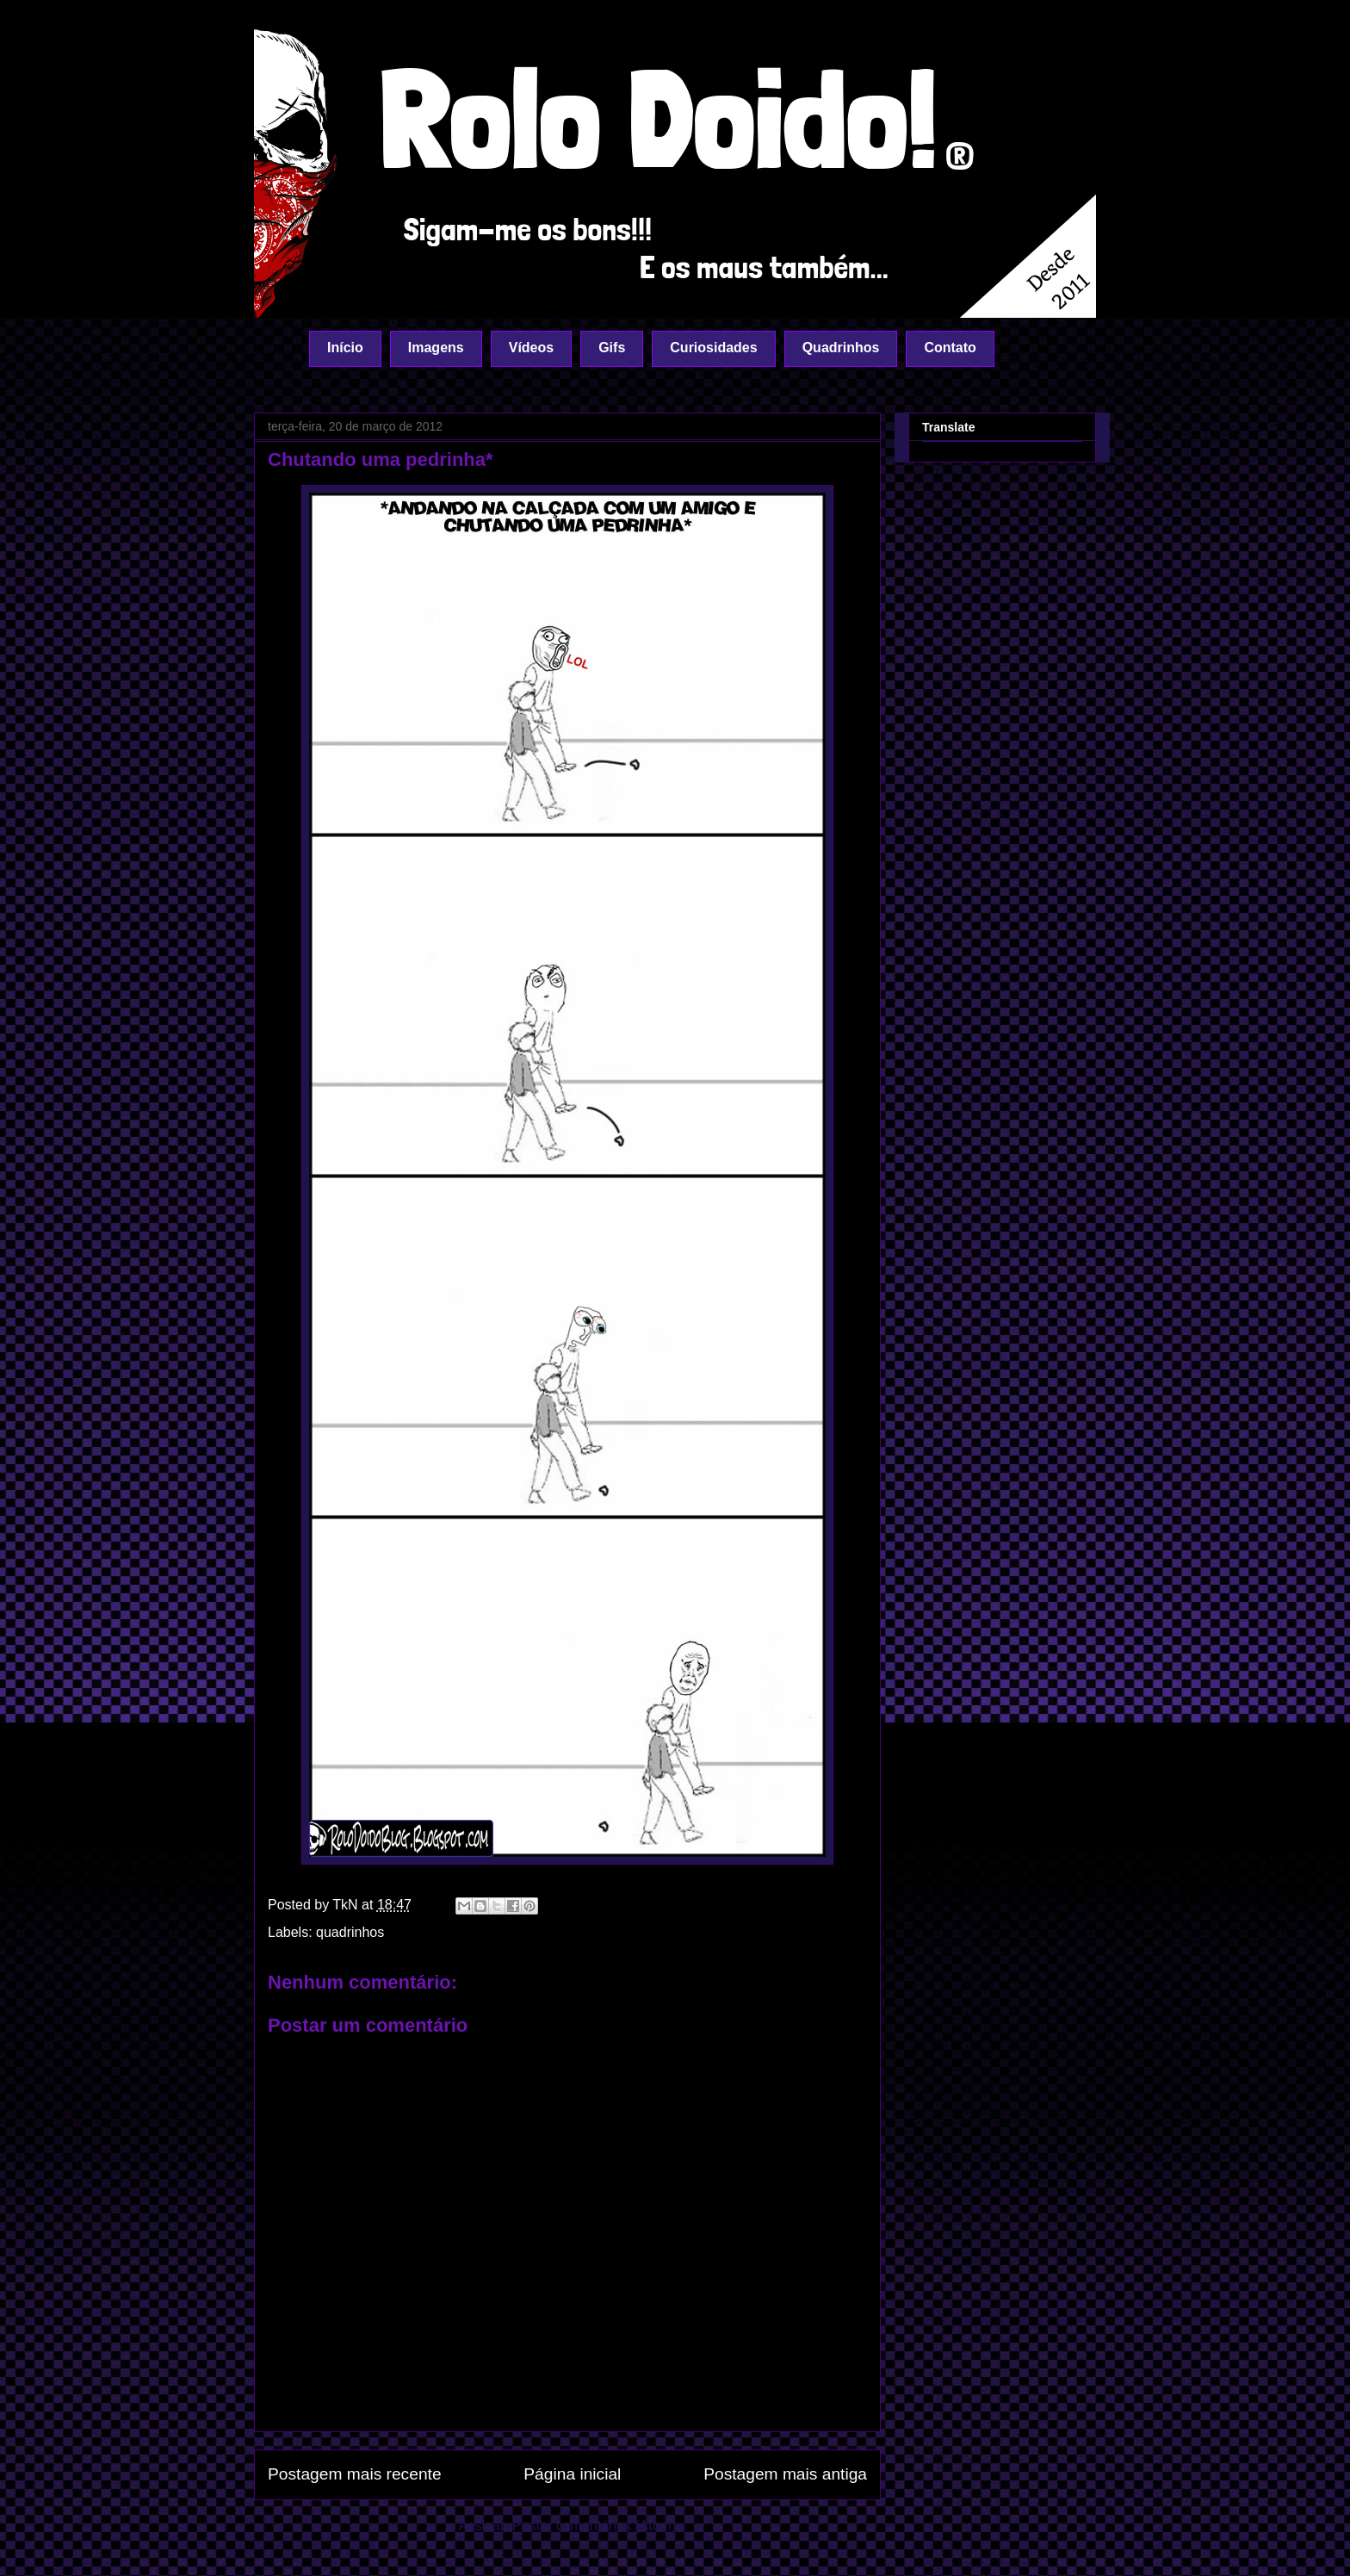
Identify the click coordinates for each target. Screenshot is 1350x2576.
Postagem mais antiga (785, 2474)
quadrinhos (350, 1932)
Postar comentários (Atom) (594, 2525)
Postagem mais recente (355, 2474)
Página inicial (572, 2474)
